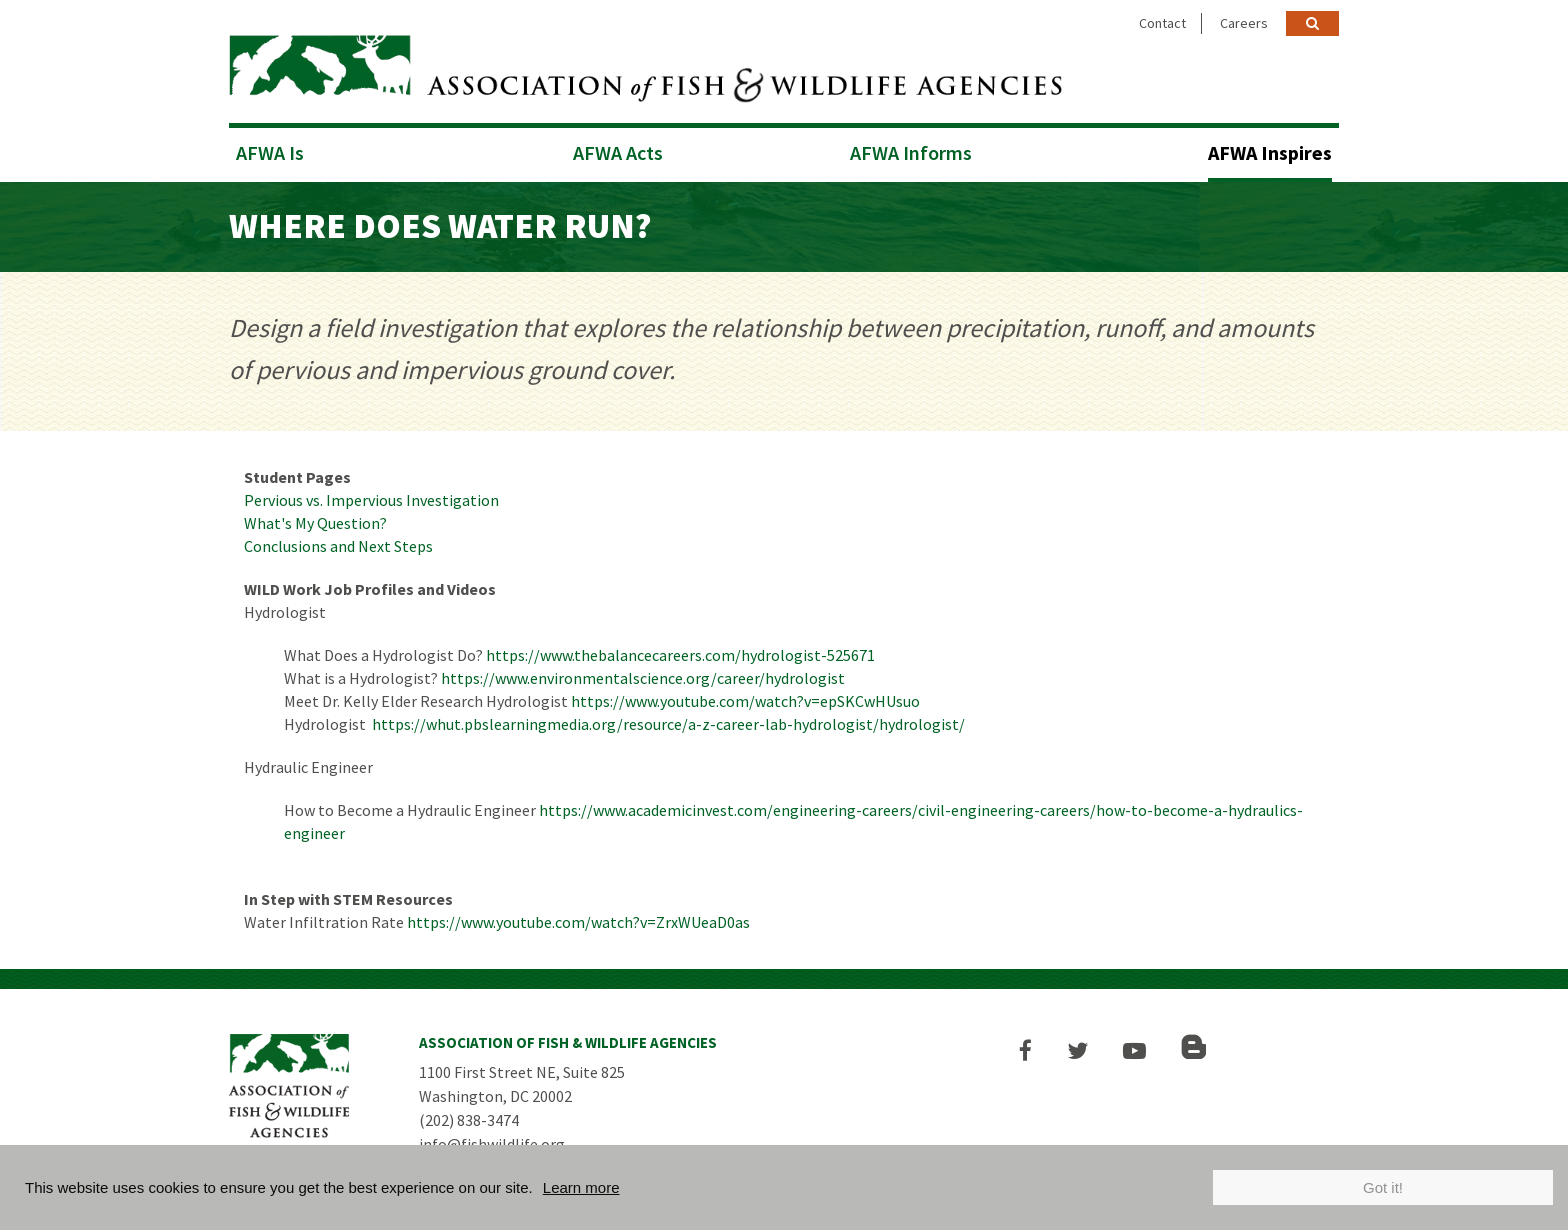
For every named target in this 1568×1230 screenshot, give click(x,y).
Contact (1162, 23)
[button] (1025, 1050)
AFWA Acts (618, 152)
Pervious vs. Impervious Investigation (371, 500)
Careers (1244, 23)
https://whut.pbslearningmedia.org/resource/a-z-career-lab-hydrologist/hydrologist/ (668, 724)
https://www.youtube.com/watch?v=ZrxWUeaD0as (578, 922)
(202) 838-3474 (469, 1120)
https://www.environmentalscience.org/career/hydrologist (643, 678)
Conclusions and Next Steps (338, 546)
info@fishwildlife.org (492, 1144)
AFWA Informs (911, 152)
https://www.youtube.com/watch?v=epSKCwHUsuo (745, 701)
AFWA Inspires (1270, 152)
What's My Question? (315, 523)
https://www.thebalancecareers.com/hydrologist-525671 (680, 655)
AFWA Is (270, 152)
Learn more (581, 1187)
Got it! (1383, 1187)
